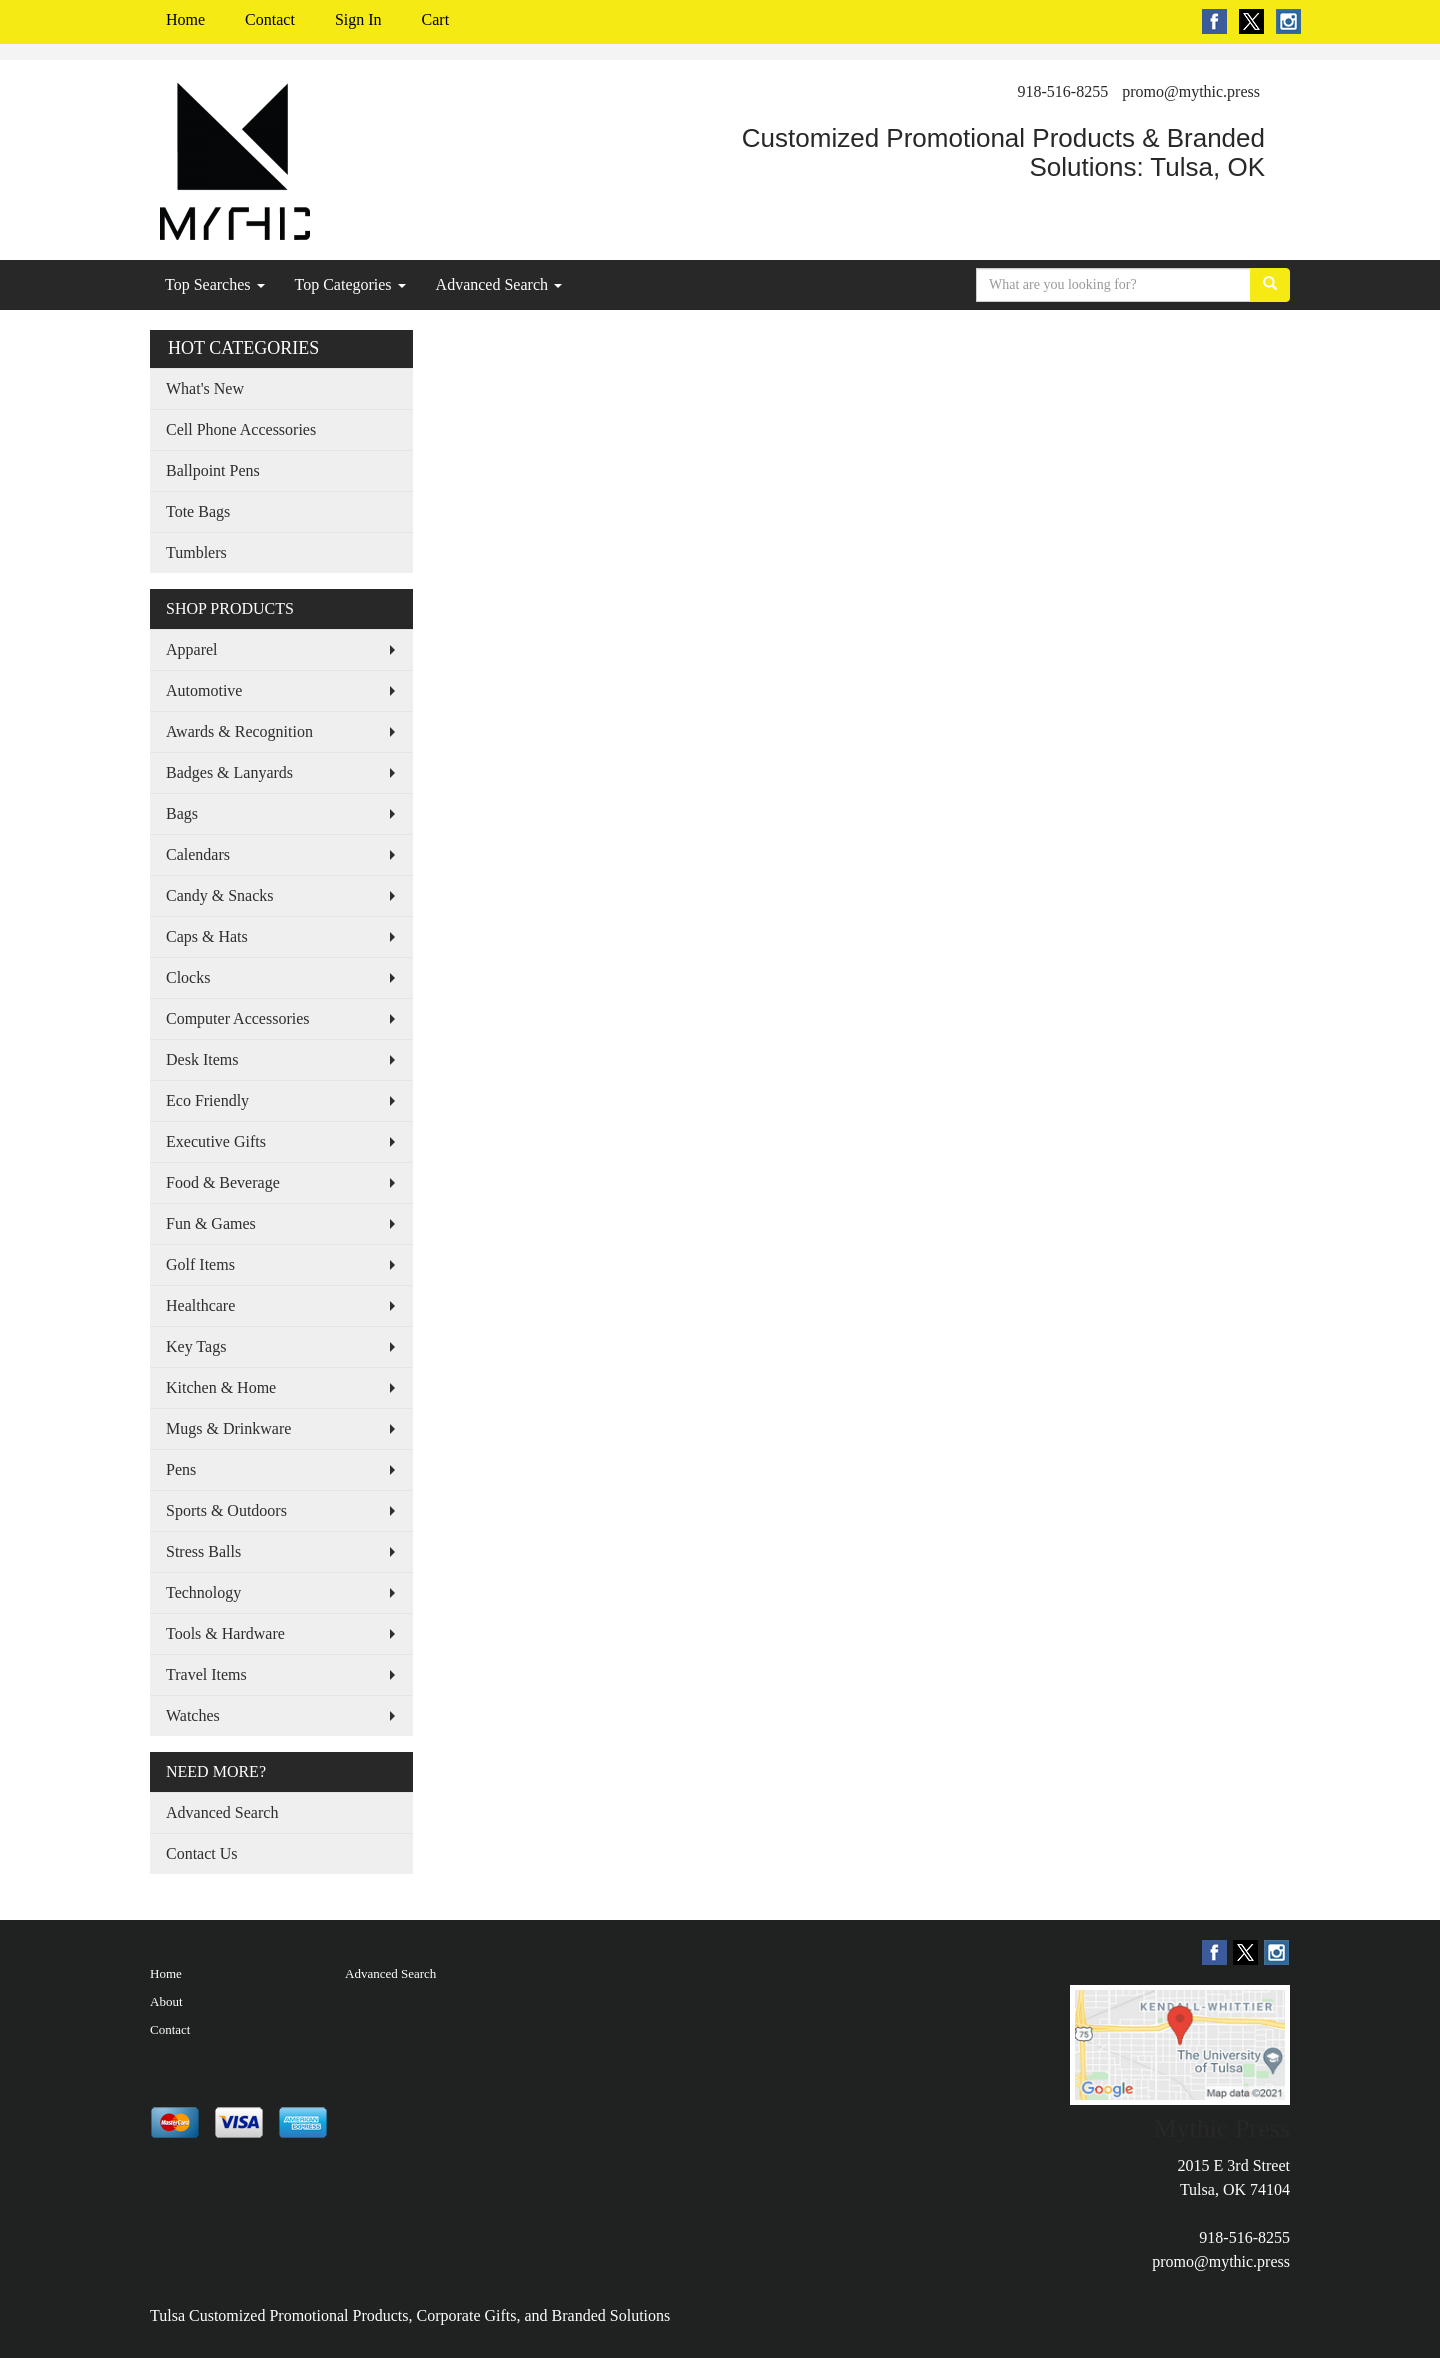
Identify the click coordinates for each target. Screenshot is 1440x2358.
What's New (205, 388)
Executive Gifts (216, 1141)
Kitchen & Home (221, 1387)
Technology (203, 1592)
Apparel (192, 649)
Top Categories (350, 284)
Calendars (198, 854)
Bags (182, 813)
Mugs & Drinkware (228, 1428)
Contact (270, 19)
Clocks (188, 977)
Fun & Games (211, 1223)
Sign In (358, 19)
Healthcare (200, 1305)
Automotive (204, 690)
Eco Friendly (207, 1100)
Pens (181, 1469)
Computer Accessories (238, 1018)
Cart (436, 19)
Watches (193, 1715)
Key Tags (196, 1346)
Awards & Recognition (239, 731)
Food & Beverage (223, 1182)
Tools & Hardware (225, 1633)
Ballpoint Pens (213, 470)
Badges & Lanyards (229, 772)
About (166, 2001)
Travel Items (206, 1674)
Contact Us (202, 1853)
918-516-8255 (1063, 91)
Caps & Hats (207, 936)
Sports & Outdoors (226, 1510)
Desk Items (202, 1059)
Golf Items (200, 1264)
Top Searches (215, 284)
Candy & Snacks (220, 895)
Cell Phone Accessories (241, 429)
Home (185, 19)
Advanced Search (499, 284)
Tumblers (196, 552)
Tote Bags (198, 511)
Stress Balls (203, 1551)
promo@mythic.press (1191, 91)
